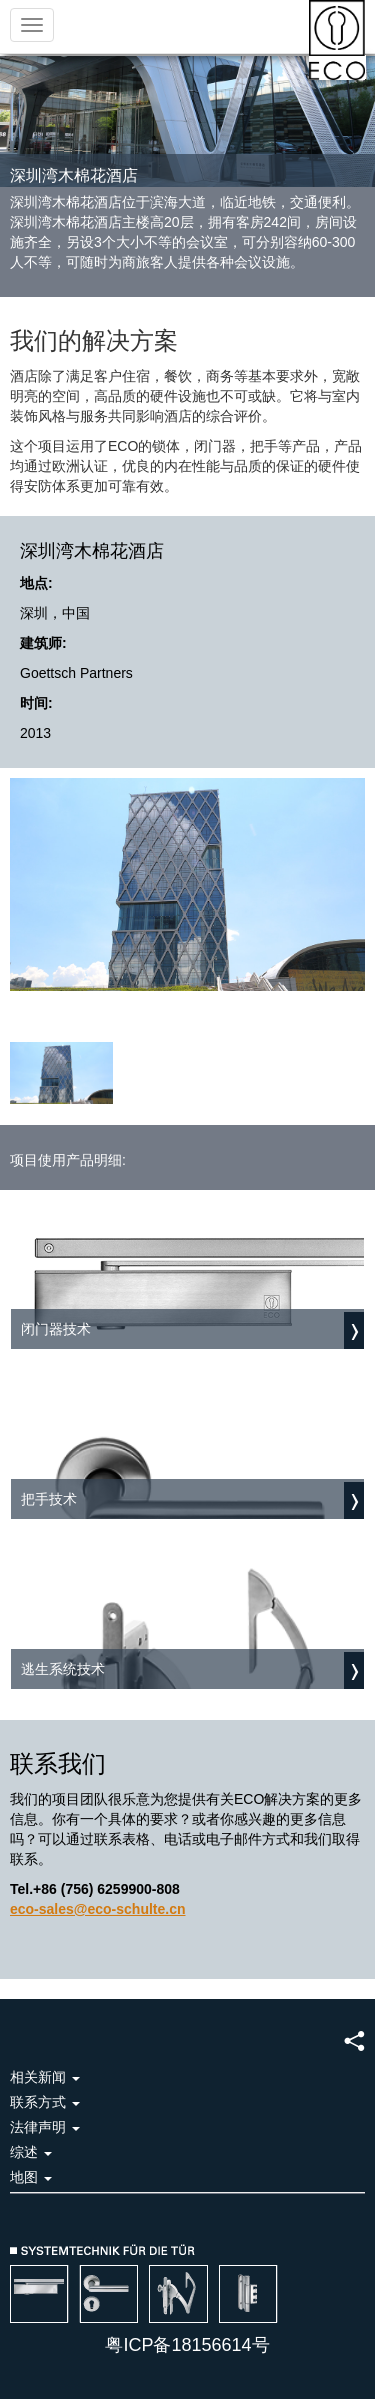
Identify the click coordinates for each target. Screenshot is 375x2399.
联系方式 (45, 2102)
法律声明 (45, 2127)
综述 (31, 2152)
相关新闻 (45, 2077)
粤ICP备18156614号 (187, 2345)
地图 (31, 2177)
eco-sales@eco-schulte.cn (98, 1909)
